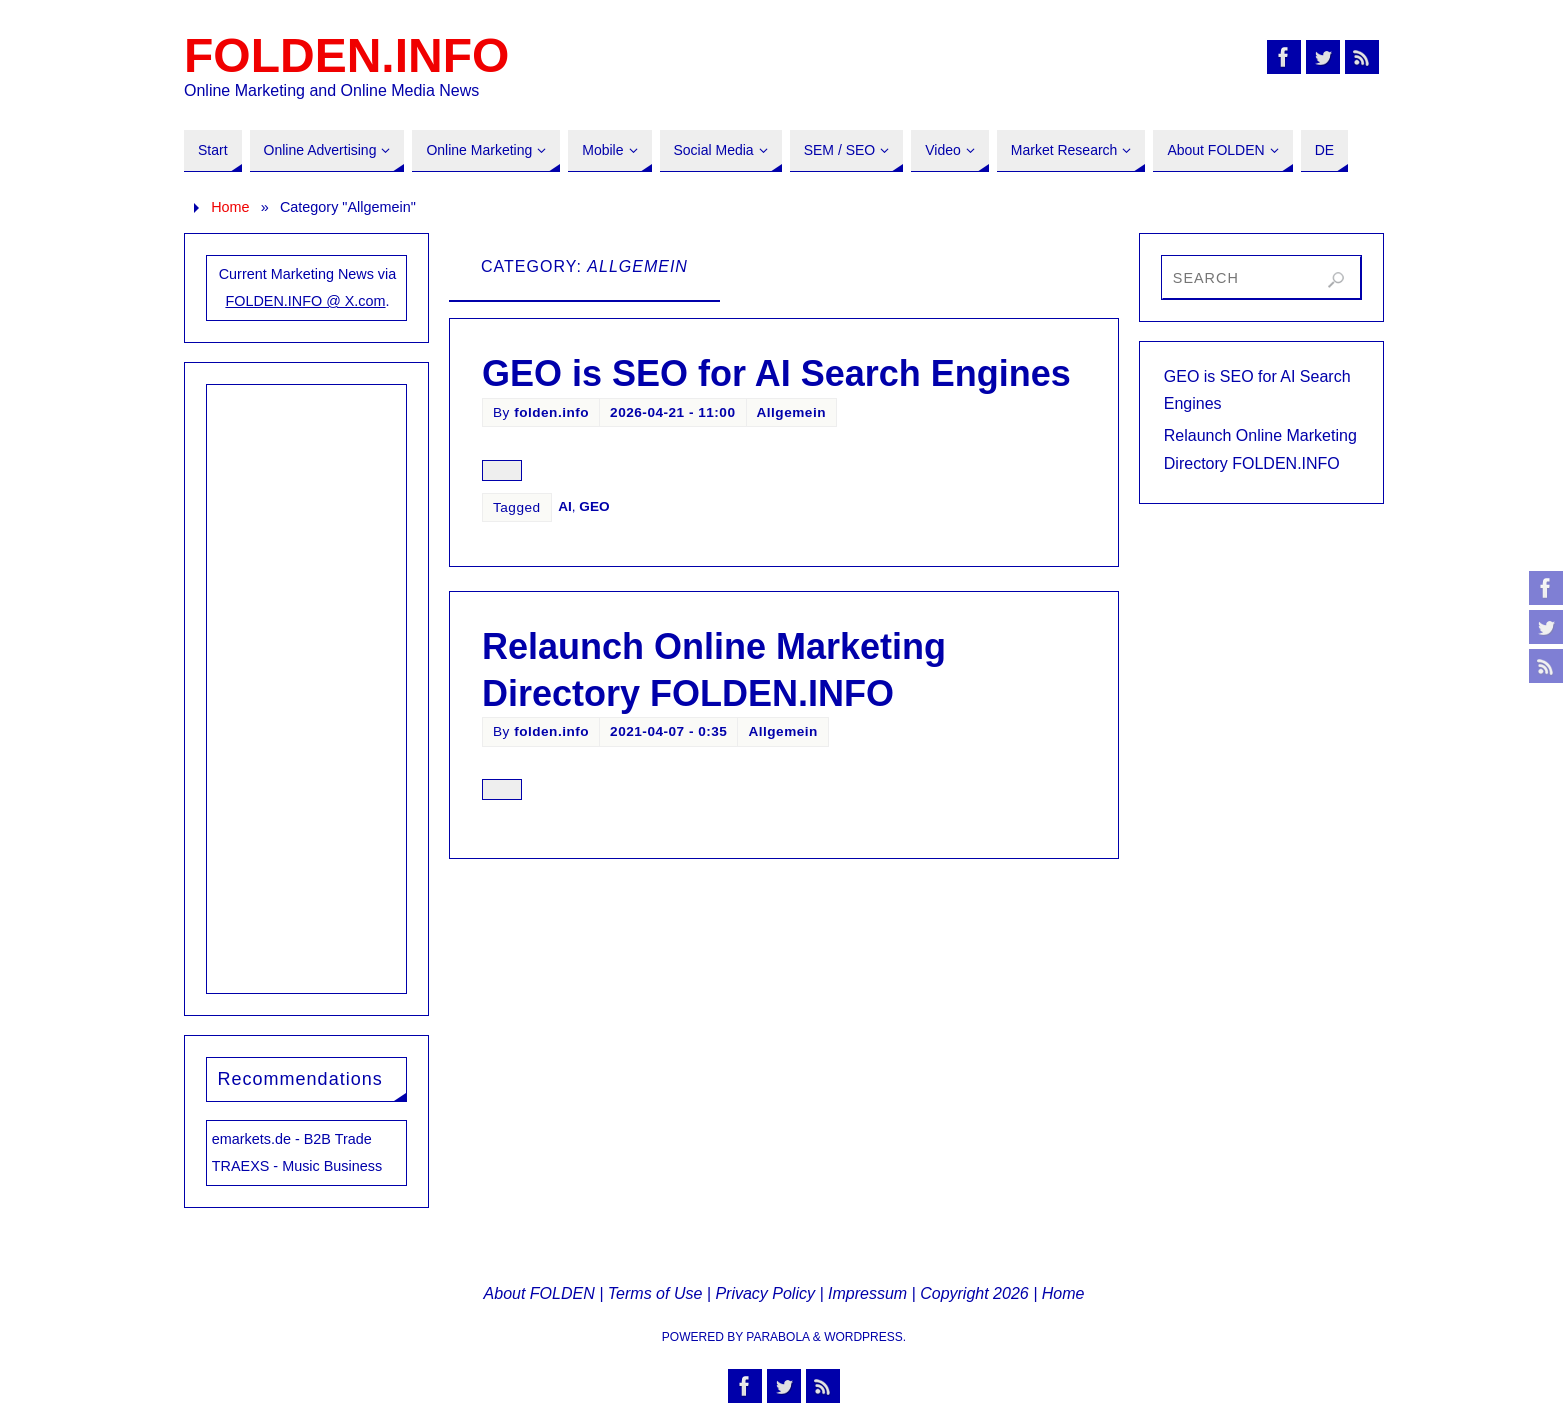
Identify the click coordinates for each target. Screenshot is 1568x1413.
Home (230, 207)
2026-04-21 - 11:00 (672, 412)
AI (565, 506)
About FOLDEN (539, 1293)
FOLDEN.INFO (346, 56)
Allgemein (791, 412)
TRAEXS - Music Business (297, 1166)
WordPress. (865, 1337)
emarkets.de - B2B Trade (292, 1139)
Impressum (867, 1293)
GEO (594, 506)
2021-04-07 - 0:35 (668, 731)
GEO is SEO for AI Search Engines (776, 373)
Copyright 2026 (974, 1293)
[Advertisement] (307, 685)
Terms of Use (655, 1293)
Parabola (777, 1337)
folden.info (551, 412)
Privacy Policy (765, 1293)
